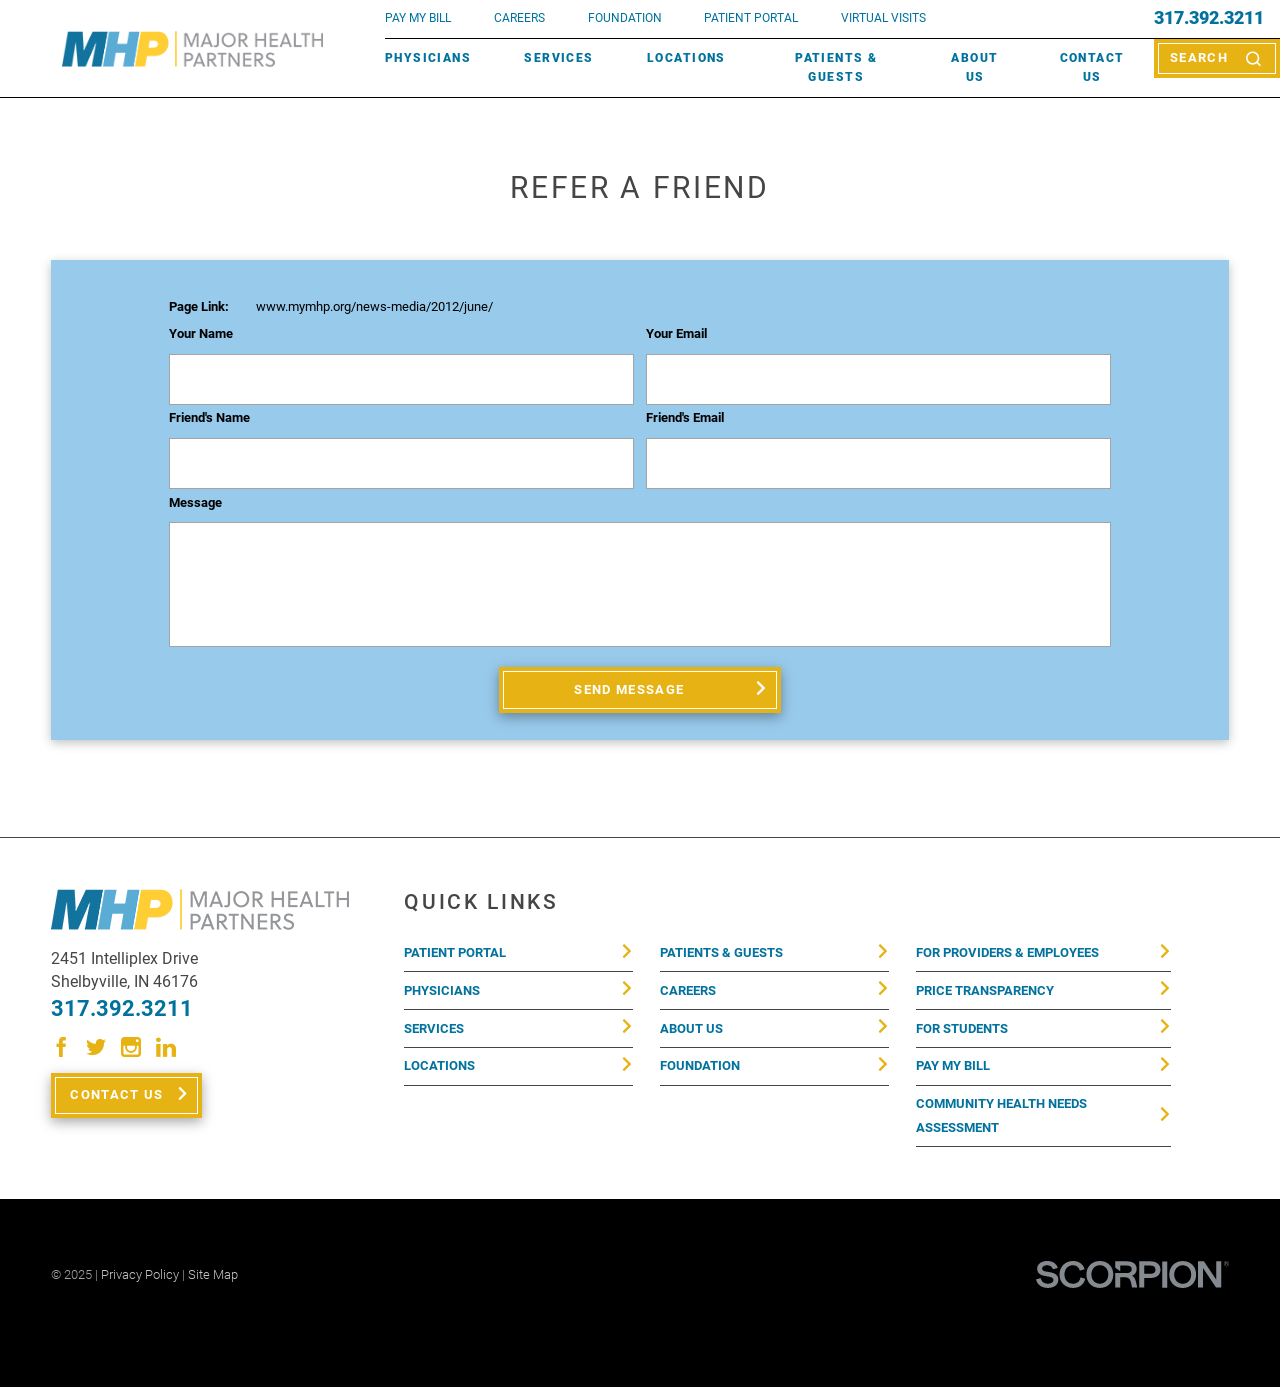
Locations (686, 58)
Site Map (213, 1274)
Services (558, 58)
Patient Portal (455, 952)
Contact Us (1092, 67)
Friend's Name (209, 418)
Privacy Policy (140, 1274)
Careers (519, 18)
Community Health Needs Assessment (1001, 1115)
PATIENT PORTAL (751, 18)
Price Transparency (985, 990)
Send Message (629, 689)
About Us (974, 67)
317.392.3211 (1209, 19)
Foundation (700, 1065)
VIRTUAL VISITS (883, 18)
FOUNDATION (625, 18)
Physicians (428, 58)
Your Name (201, 334)
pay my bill (418, 18)
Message (195, 503)
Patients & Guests (836, 67)
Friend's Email (685, 418)
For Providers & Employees (1007, 952)
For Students (962, 1028)
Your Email (676, 334)
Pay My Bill (953, 1065)
